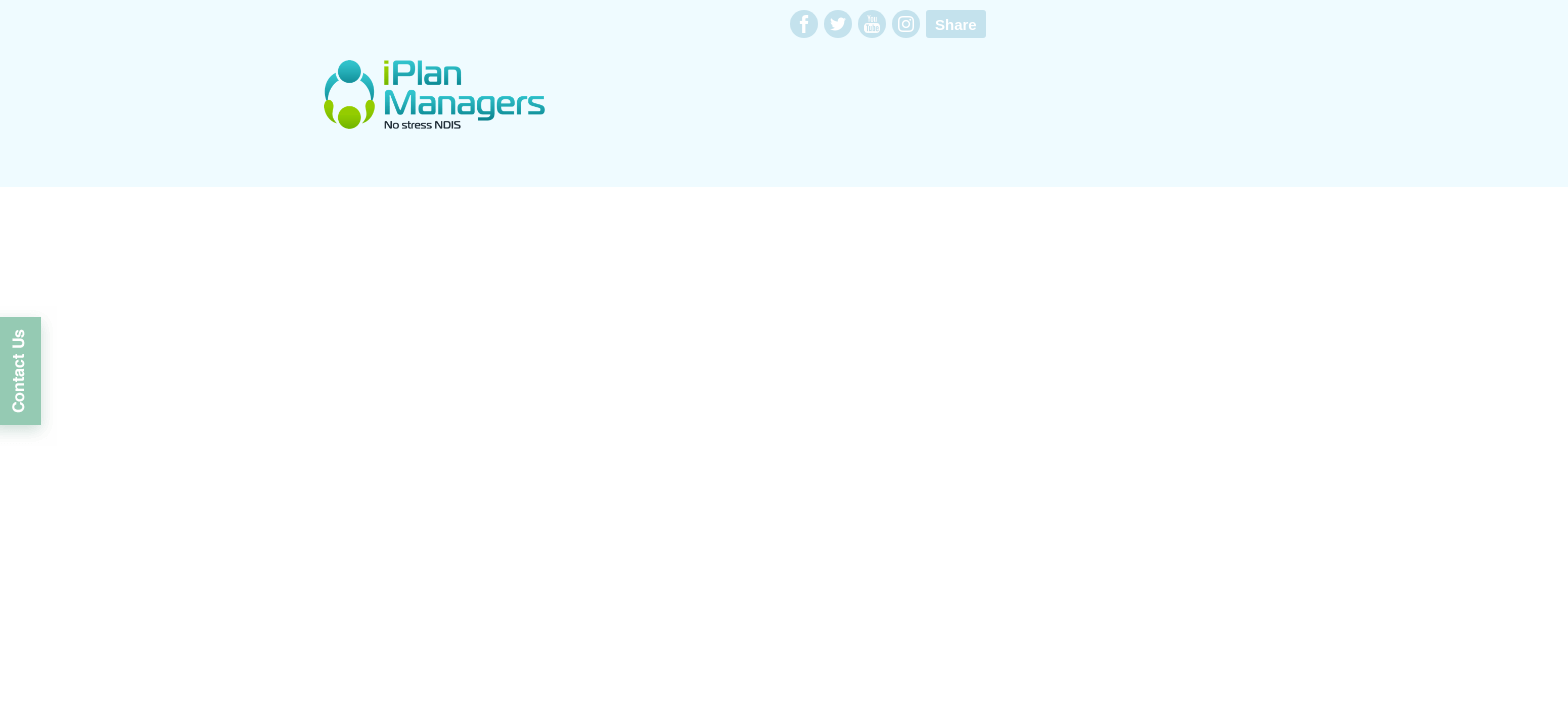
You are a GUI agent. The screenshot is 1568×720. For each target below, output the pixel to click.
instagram (906, 24)
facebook (804, 24)
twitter (838, 24)
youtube (872, 24)
